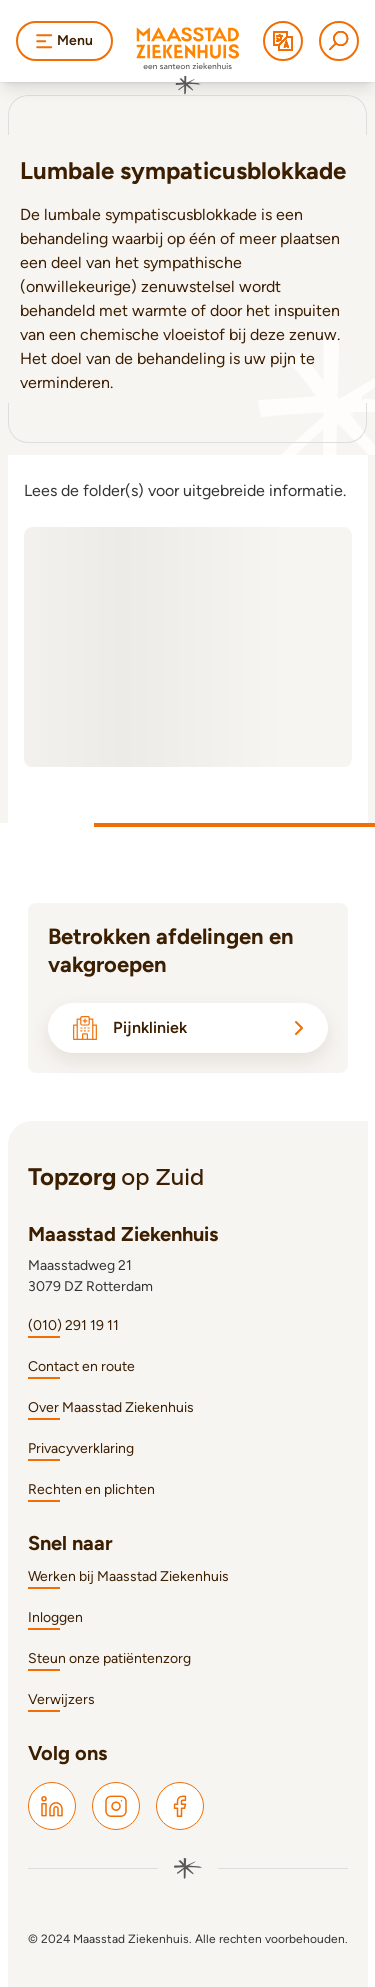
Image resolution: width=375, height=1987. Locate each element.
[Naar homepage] (188, 61)
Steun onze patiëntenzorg (109, 1658)
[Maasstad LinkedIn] (52, 1806)
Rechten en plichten (91, 1489)
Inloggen (55, 1617)
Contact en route (81, 1366)
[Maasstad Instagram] (116, 1806)
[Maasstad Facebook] (180, 1806)
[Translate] (283, 41)
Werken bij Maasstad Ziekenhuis (128, 1576)
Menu (64, 40)
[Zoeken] (339, 41)
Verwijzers (61, 1699)
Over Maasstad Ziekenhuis (111, 1407)
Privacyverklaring (81, 1448)
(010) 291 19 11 (73, 1325)
